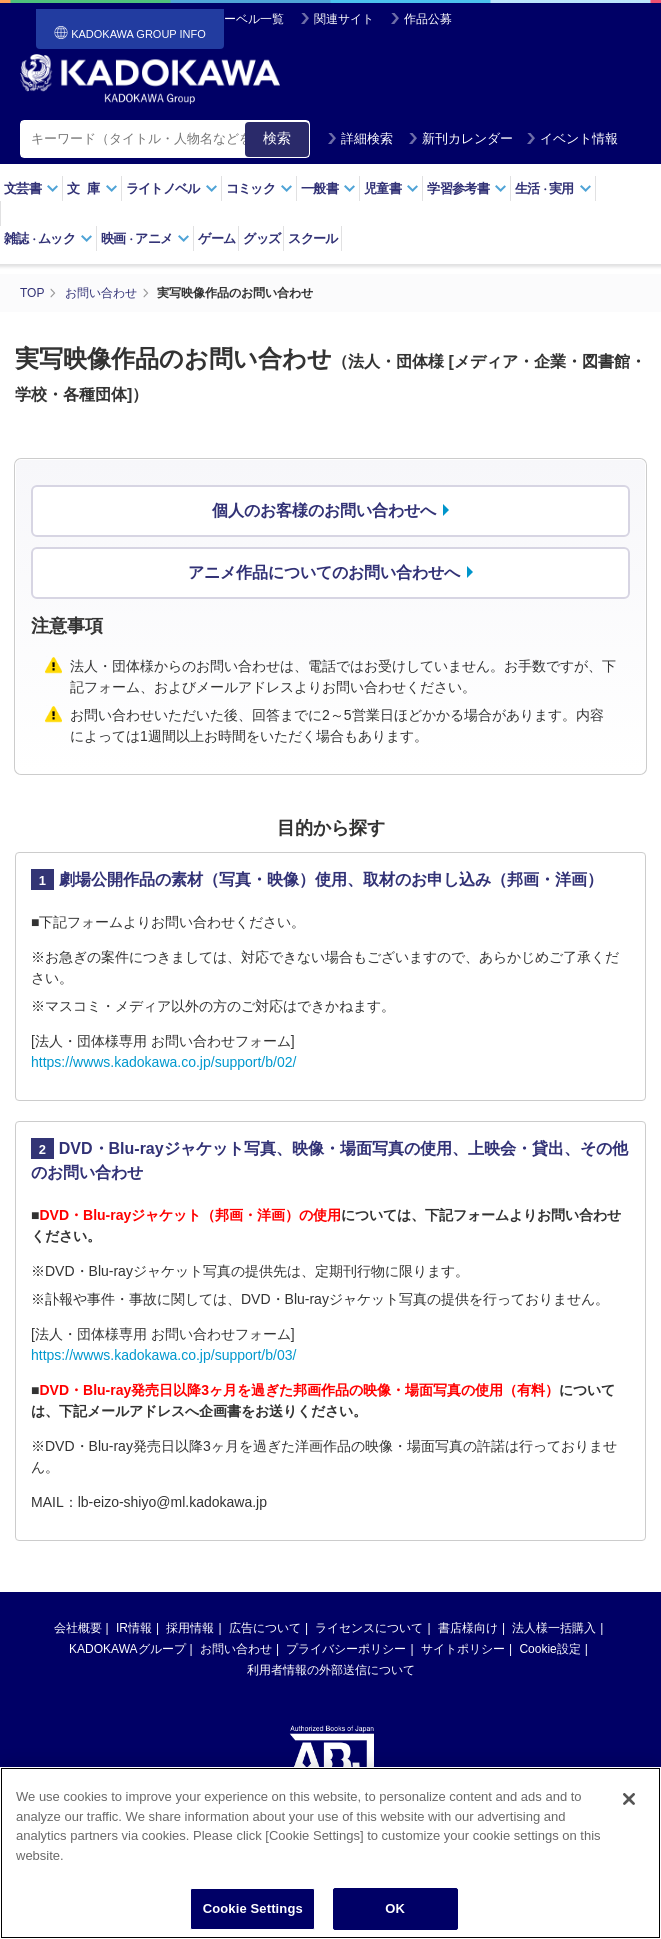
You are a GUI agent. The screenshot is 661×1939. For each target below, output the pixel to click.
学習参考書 (467, 188)
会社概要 (78, 1628)
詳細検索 (360, 138)
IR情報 (134, 1628)
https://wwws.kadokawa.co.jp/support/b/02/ (163, 1062)
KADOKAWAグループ (127, 1649)
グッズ (261, 238)
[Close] (629, 1804)
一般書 (328, 188)
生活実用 (553, 188)
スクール (312, 238)
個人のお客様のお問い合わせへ (324, 510)
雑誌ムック (48, 238)
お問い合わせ (236, 1649)
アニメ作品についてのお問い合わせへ (324, 572)
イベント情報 (572, 138)
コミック (259, 188)
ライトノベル (172, 188)
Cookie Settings (253, 1914)
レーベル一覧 (248, 19)
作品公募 (428, 19)
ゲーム (216, 238)
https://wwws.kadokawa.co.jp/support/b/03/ (163, 1355)
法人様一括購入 (554, 1628)
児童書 (391, 188)
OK (395, 1914)
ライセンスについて (369, 1628)
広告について (265, 1628)
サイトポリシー (463, 1649)
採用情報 (190, 1628)
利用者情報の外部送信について (331, 1670)
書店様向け (468, 1628)
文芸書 (31, 188)
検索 (277, 138)
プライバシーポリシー (346, 1649)
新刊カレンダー (460, 138)
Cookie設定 (549, 1649)
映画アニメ (145, 238)
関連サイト (344, 19)
